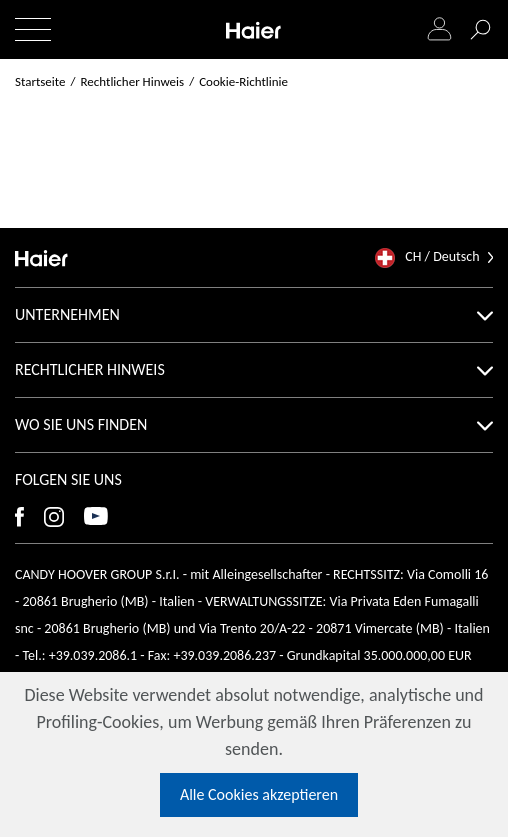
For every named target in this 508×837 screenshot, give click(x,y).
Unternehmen (254, 314)
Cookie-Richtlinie (243, 81)
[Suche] (480, 30)
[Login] (439, 30)
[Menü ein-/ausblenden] (33, 29)
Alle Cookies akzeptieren (259, 794)
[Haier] (253, 29)
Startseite (40, 81)
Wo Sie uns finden (254, 424)
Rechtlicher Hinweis (254, 369)
